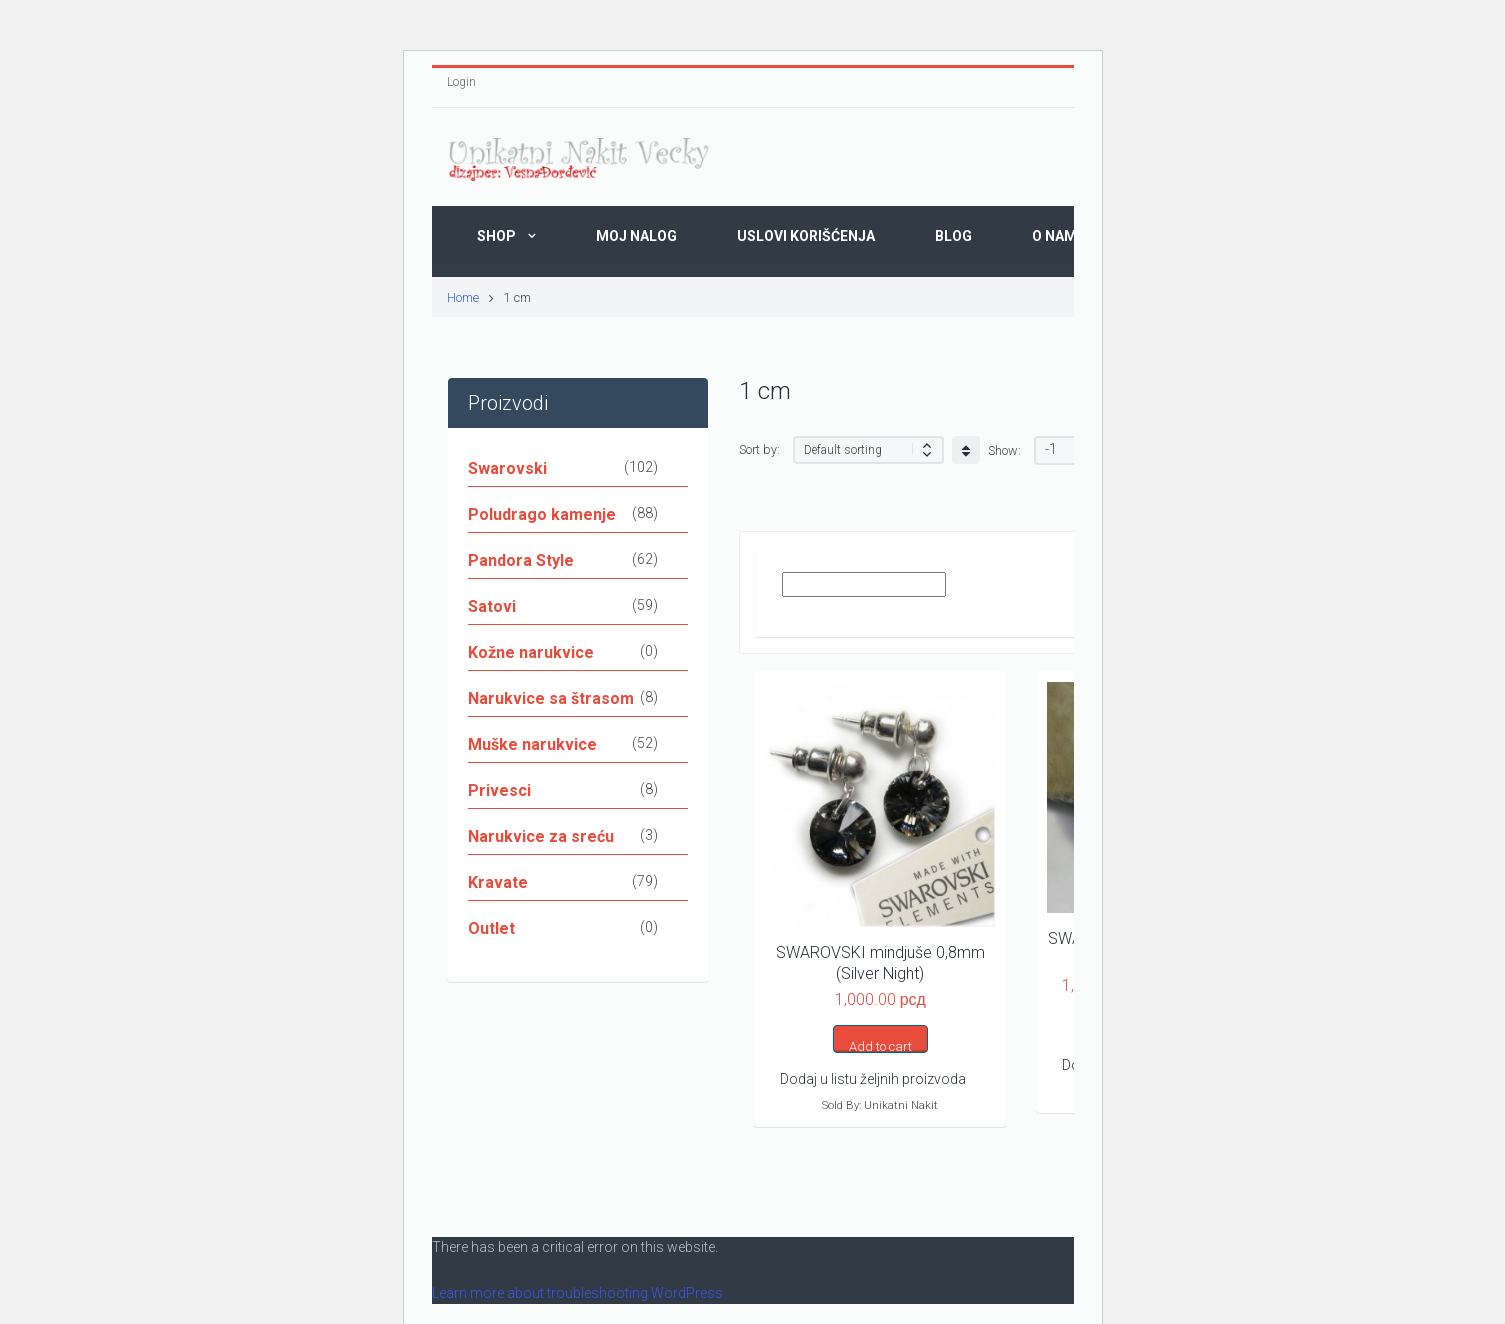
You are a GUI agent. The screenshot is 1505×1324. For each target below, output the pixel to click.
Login (461, 82)
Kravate (498, 882)
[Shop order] (868, 450)
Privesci (499, 790)
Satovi (492, 606)
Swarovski (507, 468)
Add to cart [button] (880, 1046)
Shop (496, 236)
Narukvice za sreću (541, 836)
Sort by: (759, 449)
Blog (953, 236)
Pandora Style (521, 560)
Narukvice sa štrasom (551, 698)
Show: (1004, 450)
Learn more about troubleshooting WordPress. (579, 1293)
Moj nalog (636, 236)
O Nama (1059, 236)
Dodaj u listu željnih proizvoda (873, 1079)
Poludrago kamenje (542, 514)
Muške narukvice (532, 744)
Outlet (491, 928)
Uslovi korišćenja (806, 236)
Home (463, 297)
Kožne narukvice (531, 652)
